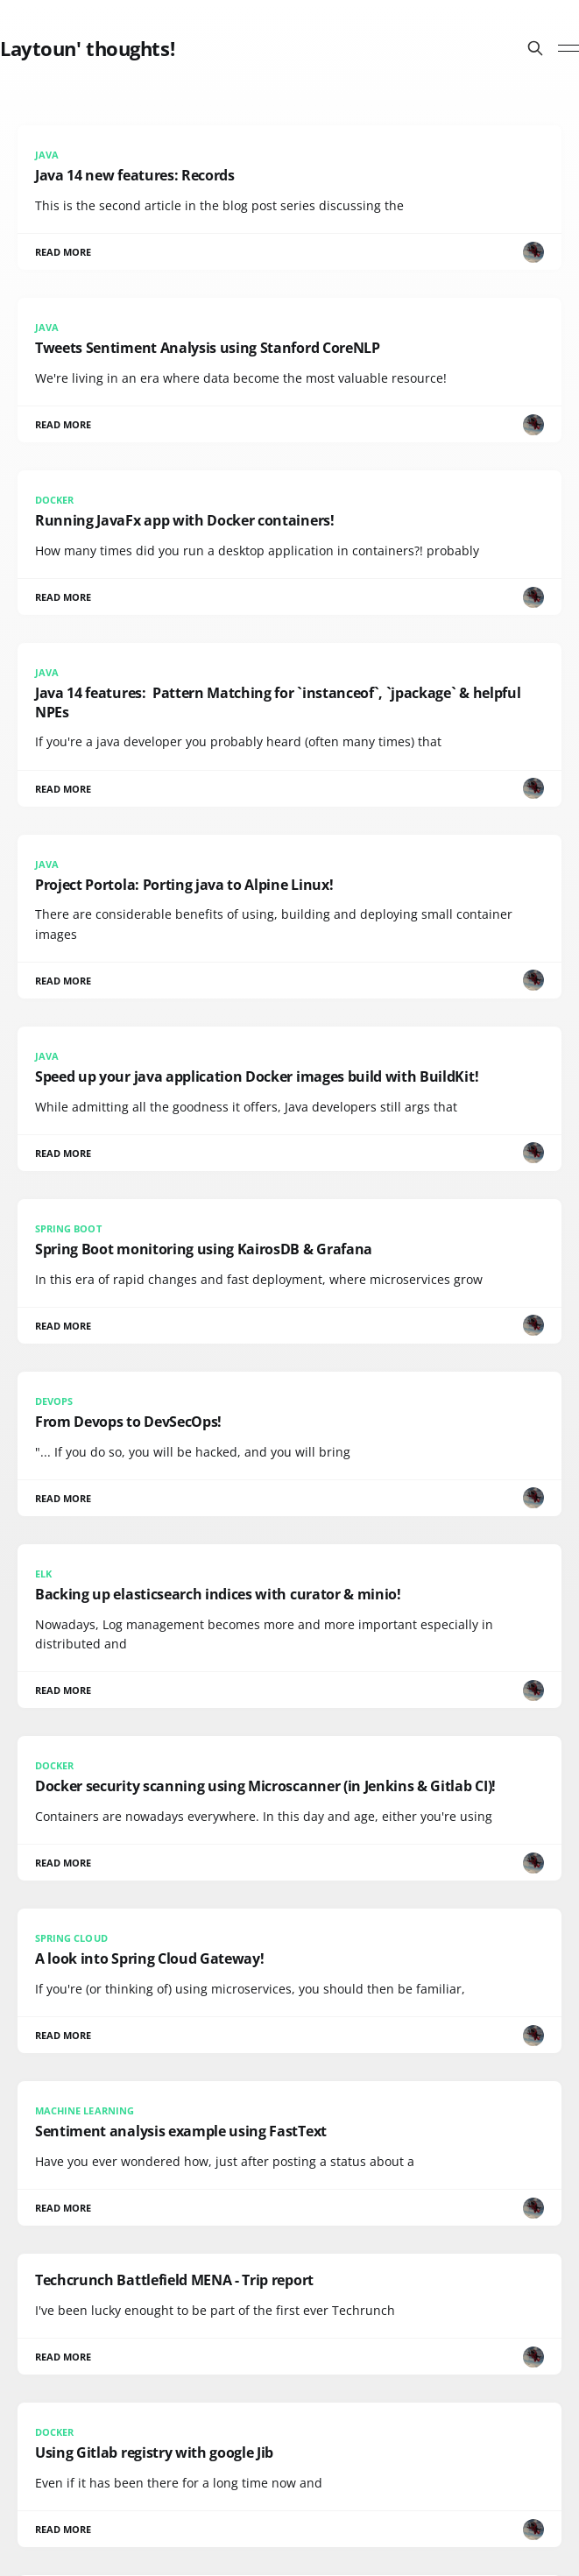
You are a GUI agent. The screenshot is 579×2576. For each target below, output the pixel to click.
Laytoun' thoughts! (87, 48)
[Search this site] (535, 48)
